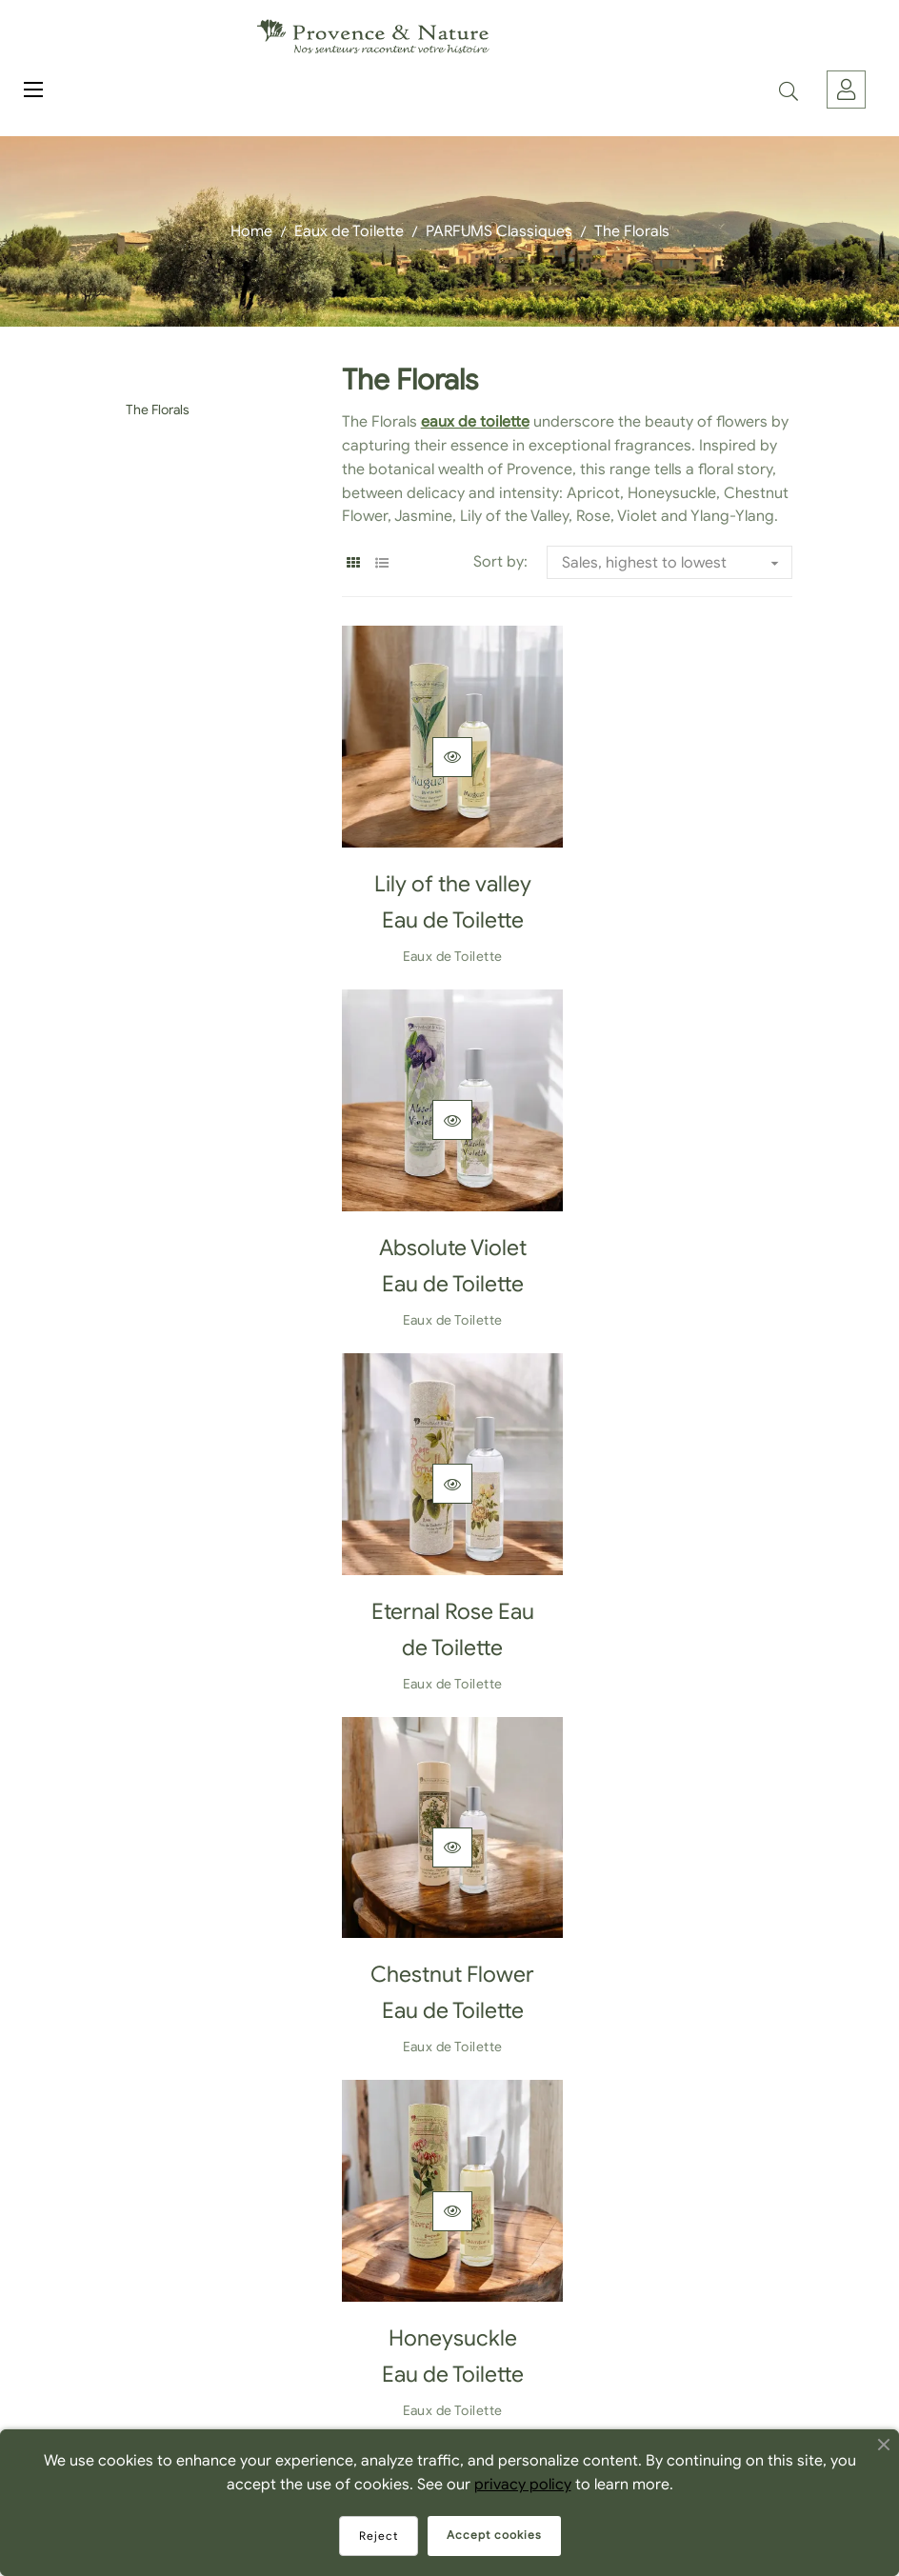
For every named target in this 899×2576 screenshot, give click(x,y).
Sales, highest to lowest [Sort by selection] (676, 563)
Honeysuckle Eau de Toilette (449, 1648)
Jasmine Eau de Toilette (684, 1648)
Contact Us (497, 2342)
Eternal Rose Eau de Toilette (449, 1255)
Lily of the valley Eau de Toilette (449, 897)
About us (312, 2359)
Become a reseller (519, 2371)
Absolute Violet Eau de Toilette (684, 897)
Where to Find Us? (339, 2416)
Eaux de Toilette (450, 951)
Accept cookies (494, 2534)
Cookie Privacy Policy (532, 2428)
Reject (378, 2535)
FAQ (295, 2388)
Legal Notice (502, 2399)
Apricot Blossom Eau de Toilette (449, 2024)
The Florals (158, 410)
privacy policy (522, 2484)
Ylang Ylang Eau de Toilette (684, 2006)
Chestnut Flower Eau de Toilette (684, 1273)
